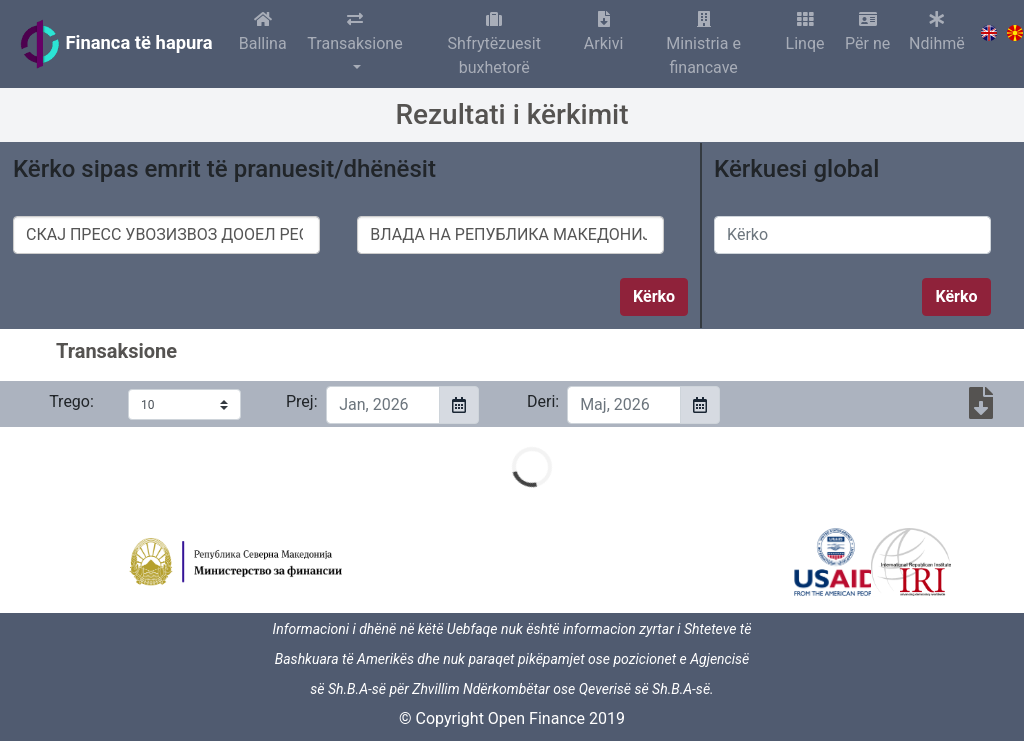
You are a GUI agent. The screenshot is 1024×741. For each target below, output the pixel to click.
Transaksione (355, 32)
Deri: (539, 401)
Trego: (71, 401)
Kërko (654, 296)
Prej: (298, 401)
